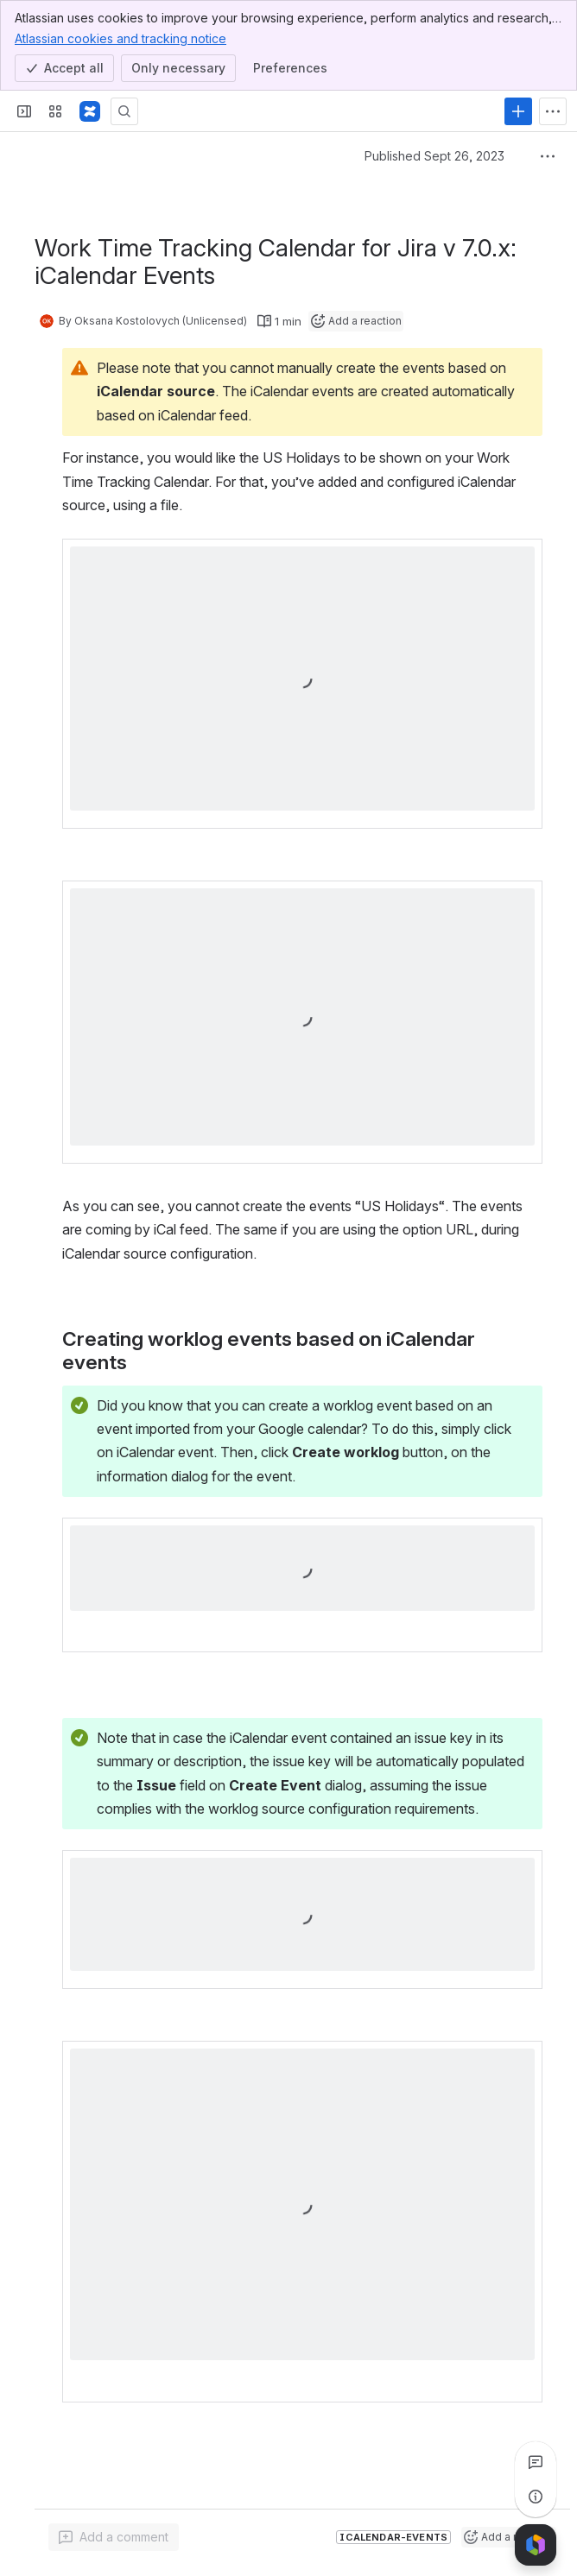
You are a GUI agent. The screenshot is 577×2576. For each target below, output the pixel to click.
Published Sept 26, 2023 (434, 155)
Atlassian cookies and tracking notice (120, 38)
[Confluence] (90, 111)
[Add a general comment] (113, 2537)
